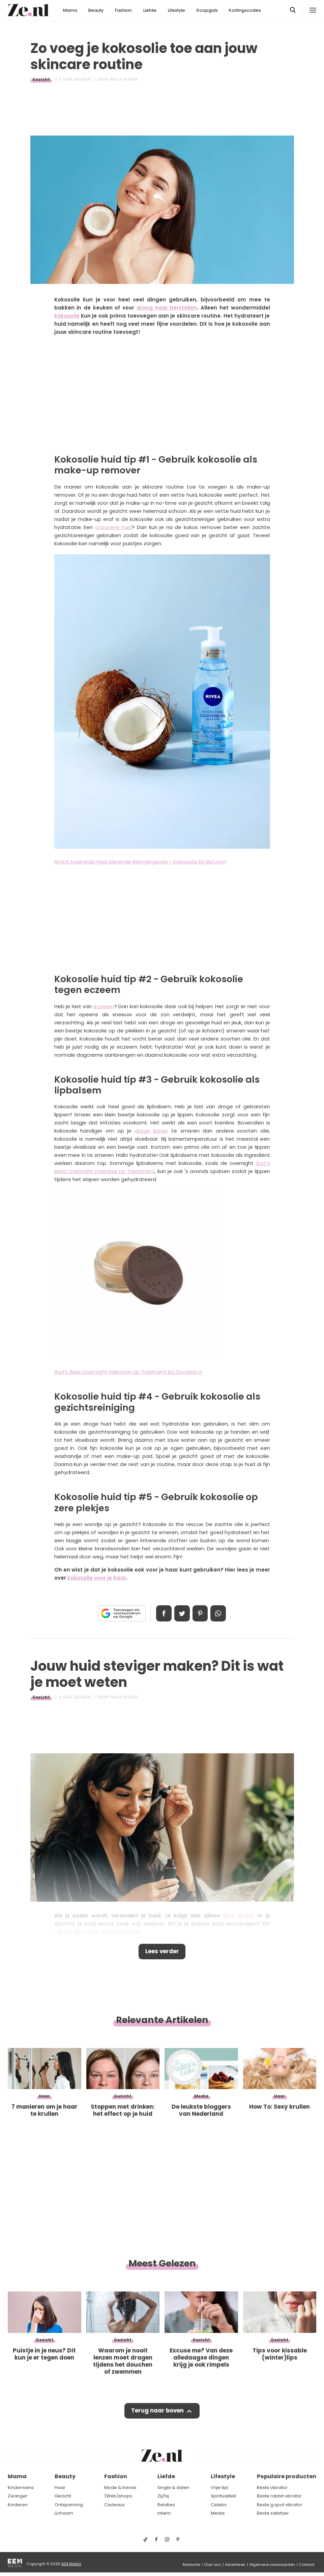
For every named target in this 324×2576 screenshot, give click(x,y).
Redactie (191, 2564)
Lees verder (162, 1952)
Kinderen (18, 2504)
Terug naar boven (157, 2412)
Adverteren (235, 2564)
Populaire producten (286, 2477)
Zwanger (18, 2496)
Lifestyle (176, 10)
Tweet (182, 1613)
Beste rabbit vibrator (279, 2496)
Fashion (123, 10)
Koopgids (207, 10)
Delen (163, 1613)
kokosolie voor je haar (96, 1577)
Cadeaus (114, 2504)
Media (218, 2513)
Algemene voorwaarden (272, 2564)
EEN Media (71, 2564)
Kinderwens (21, 2487)
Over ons (212, 2564)
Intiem (164, 2513)
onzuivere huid (113, 527)
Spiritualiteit (223, 2496)
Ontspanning (69, 2504)
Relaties (166, 2504)
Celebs (219, 2504)
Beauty (96, 10)
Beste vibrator (272, 2487)
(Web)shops (118, 2496)
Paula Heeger (124, 79)
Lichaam (64, 2513)
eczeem (103, 1006)
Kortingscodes (245, 10)
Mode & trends (120, 2487)
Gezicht (41, 79)
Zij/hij (163, 2496)
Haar (60, 2487)
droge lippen (151, 1130)
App (219, 1613)
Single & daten (173, 2487)
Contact (307, 2564)
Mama (70, 10)
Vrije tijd (219, 2487)
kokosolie (67, 315)
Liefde (149, 10)
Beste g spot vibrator (279, 2504)
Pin (201, 1613)
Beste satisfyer (273, 2513)
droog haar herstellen (167, 307)
